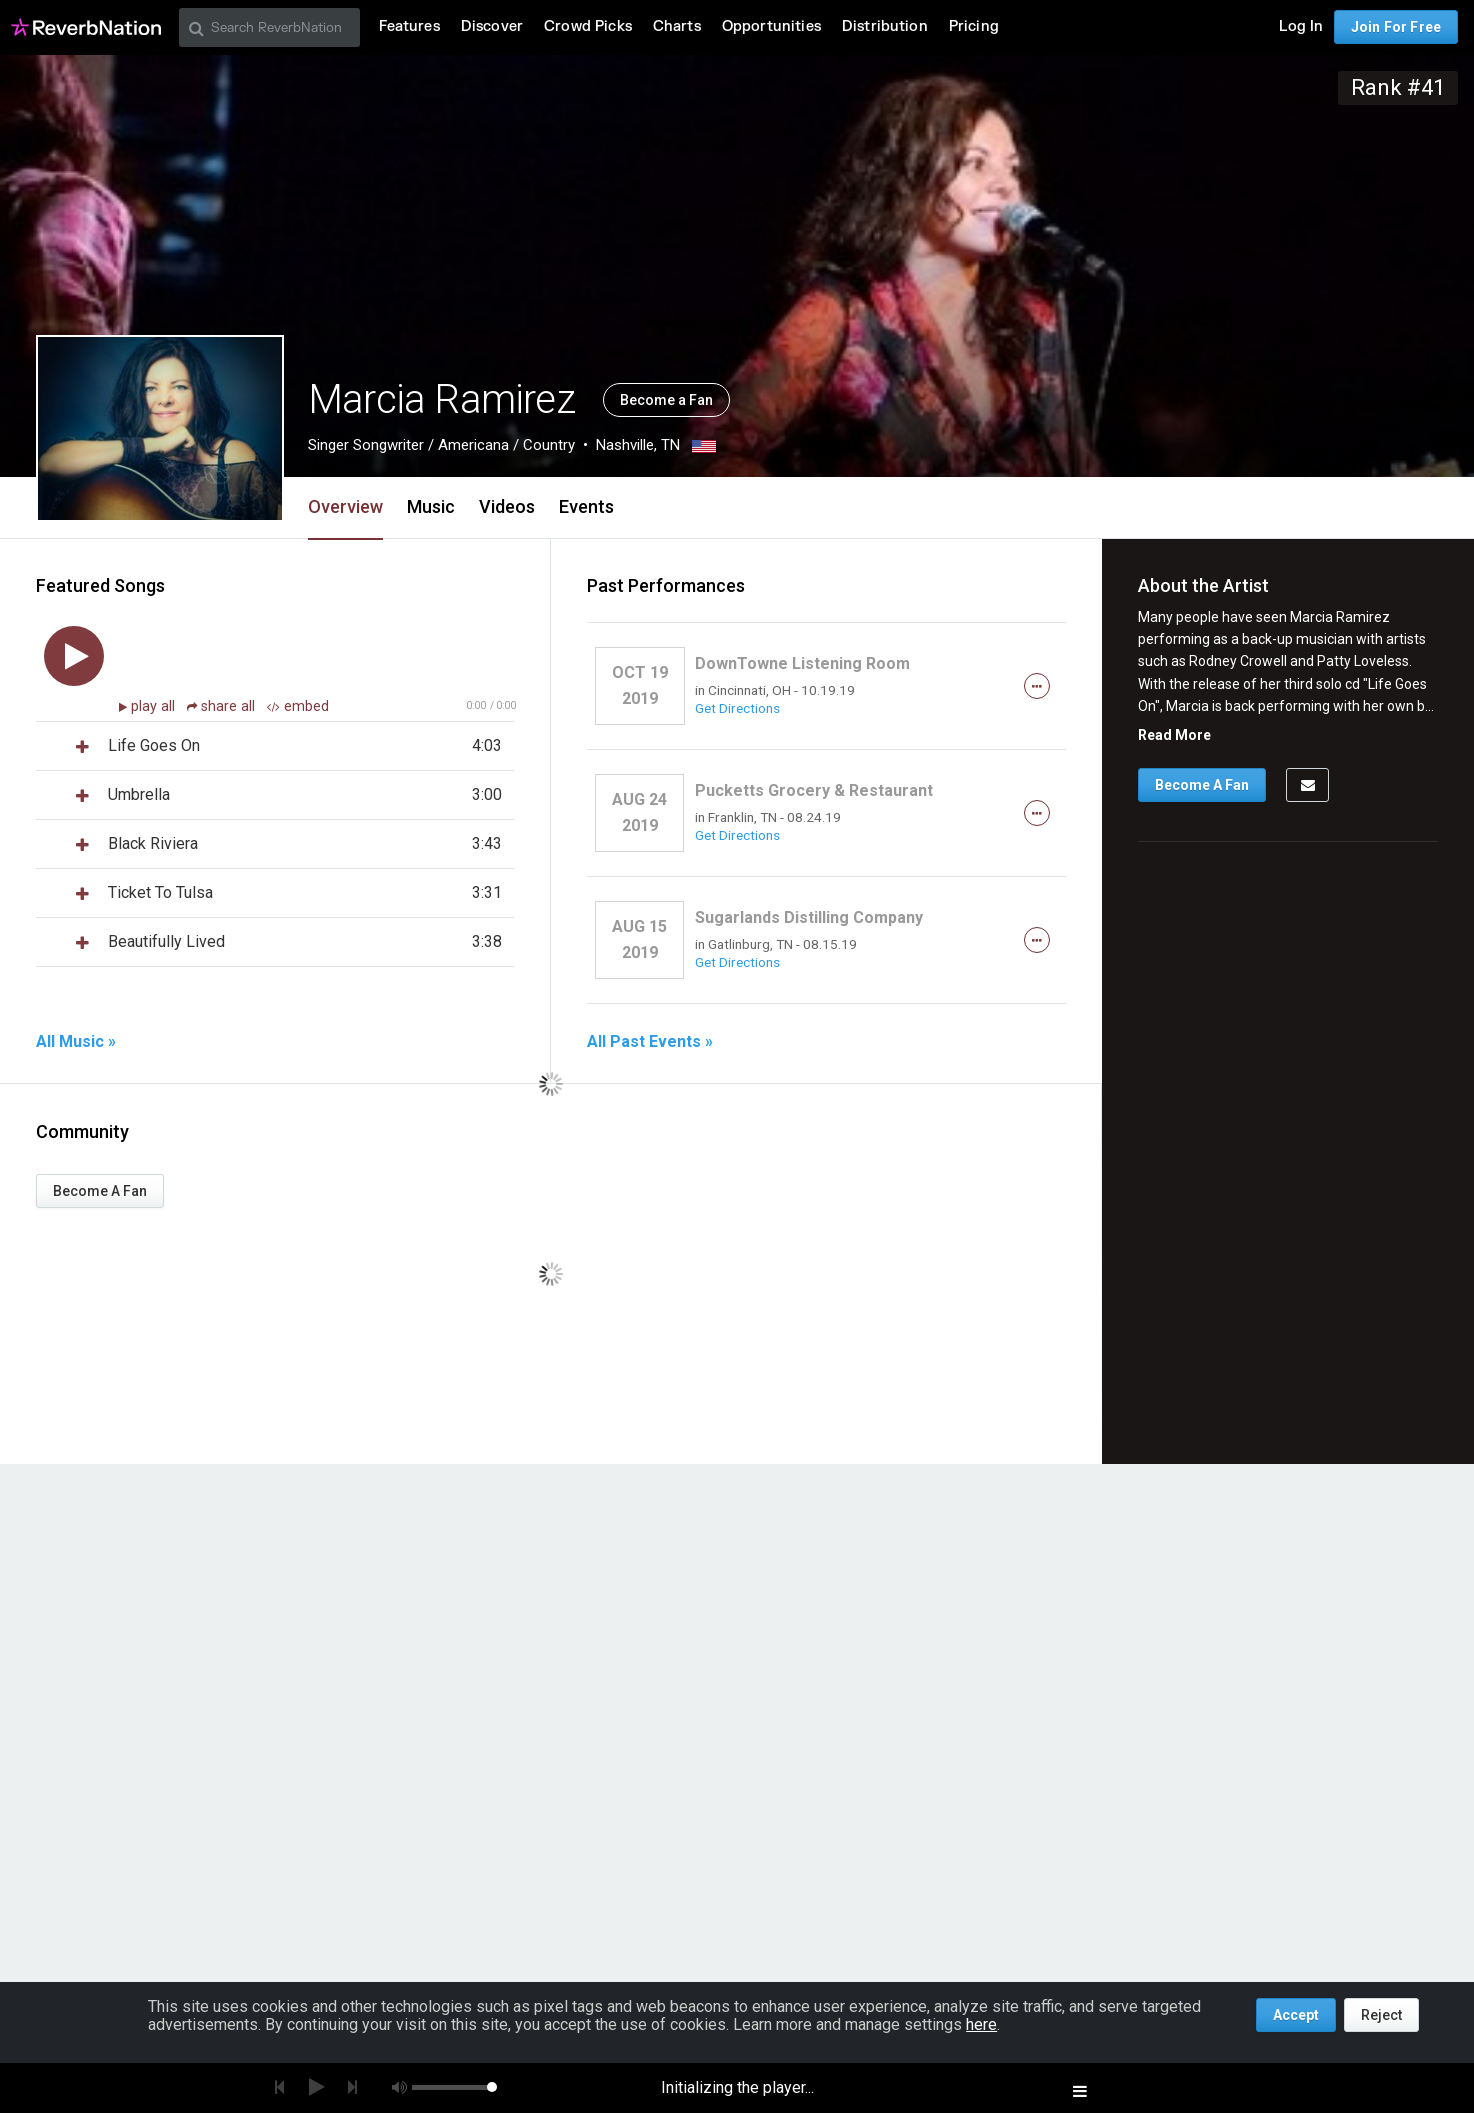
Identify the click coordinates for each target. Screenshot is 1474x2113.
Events (586, 506)
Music (431, 506)
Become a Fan (666, 400)
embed (298, 706)
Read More (1174, 735)
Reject (1381, 2015)
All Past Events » (650, 1042)
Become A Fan (100, 1191)
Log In (1301, 26)
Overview (345, 506)
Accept (1296, 2015)
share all (223, 706)
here (981, 2024)
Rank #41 (1398, 87)
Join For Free (1396, 27)
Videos (507, 506)
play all (155, 706)
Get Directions (737, 708)
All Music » (76, 1042)
